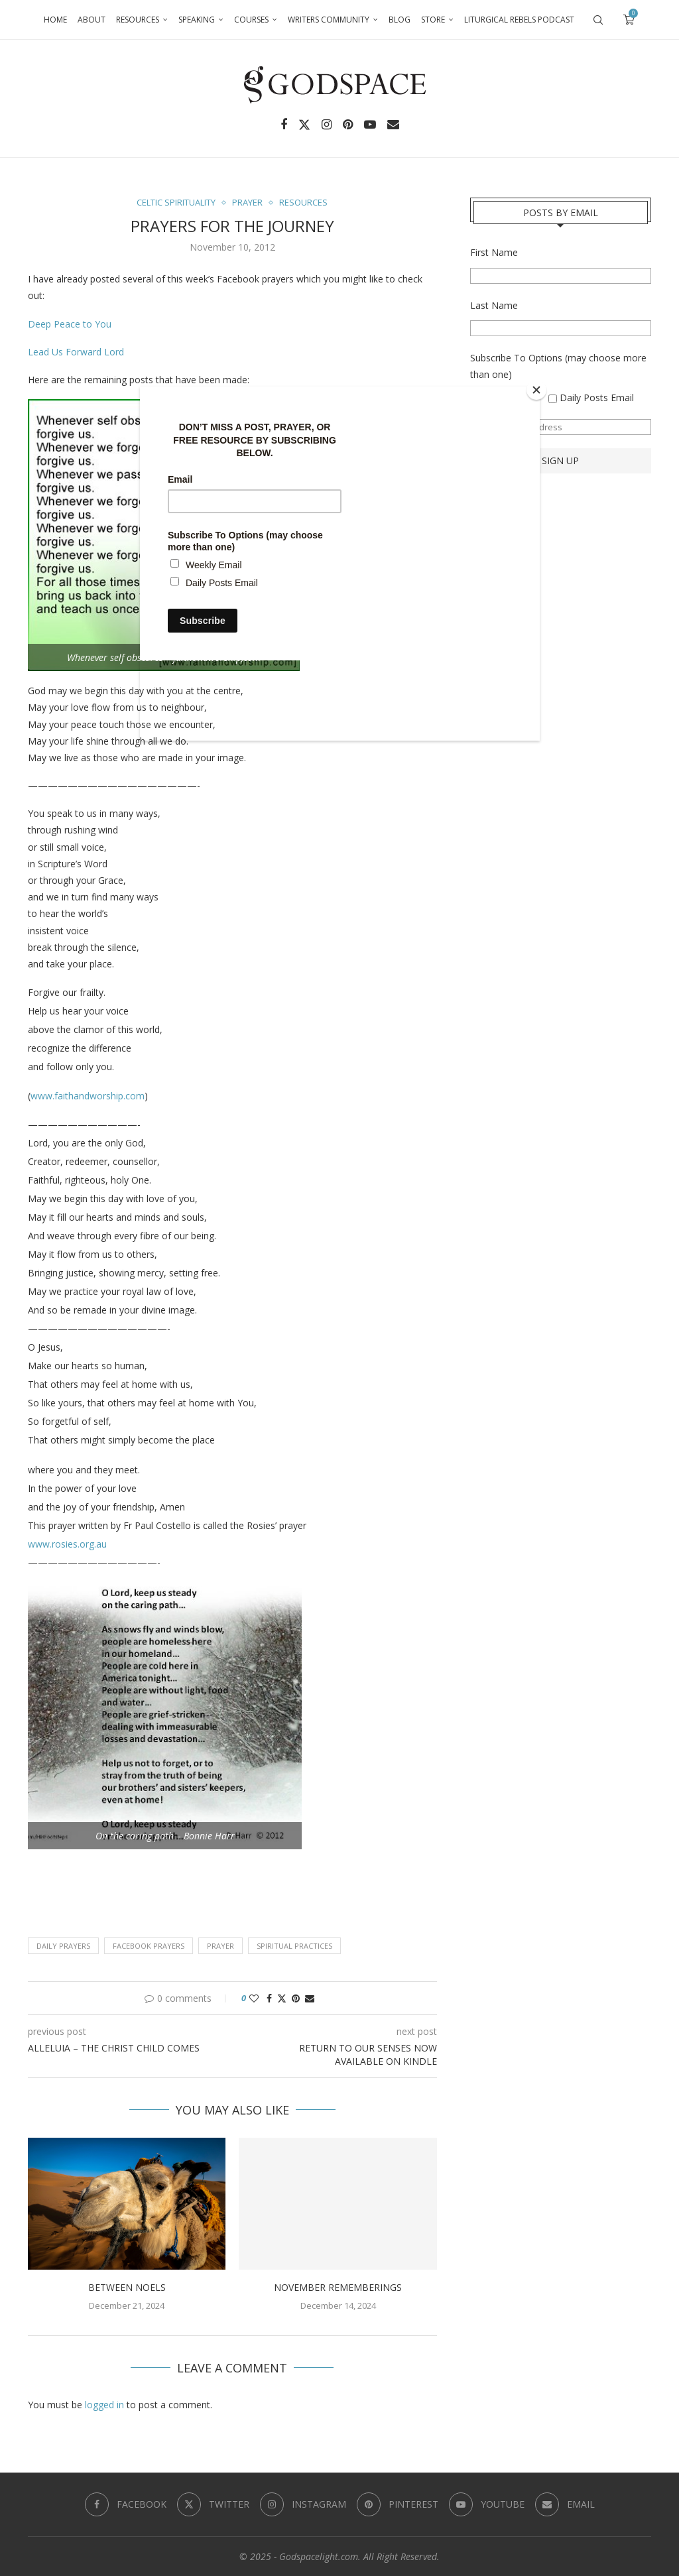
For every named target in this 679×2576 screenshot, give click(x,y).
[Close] (536, 390)
